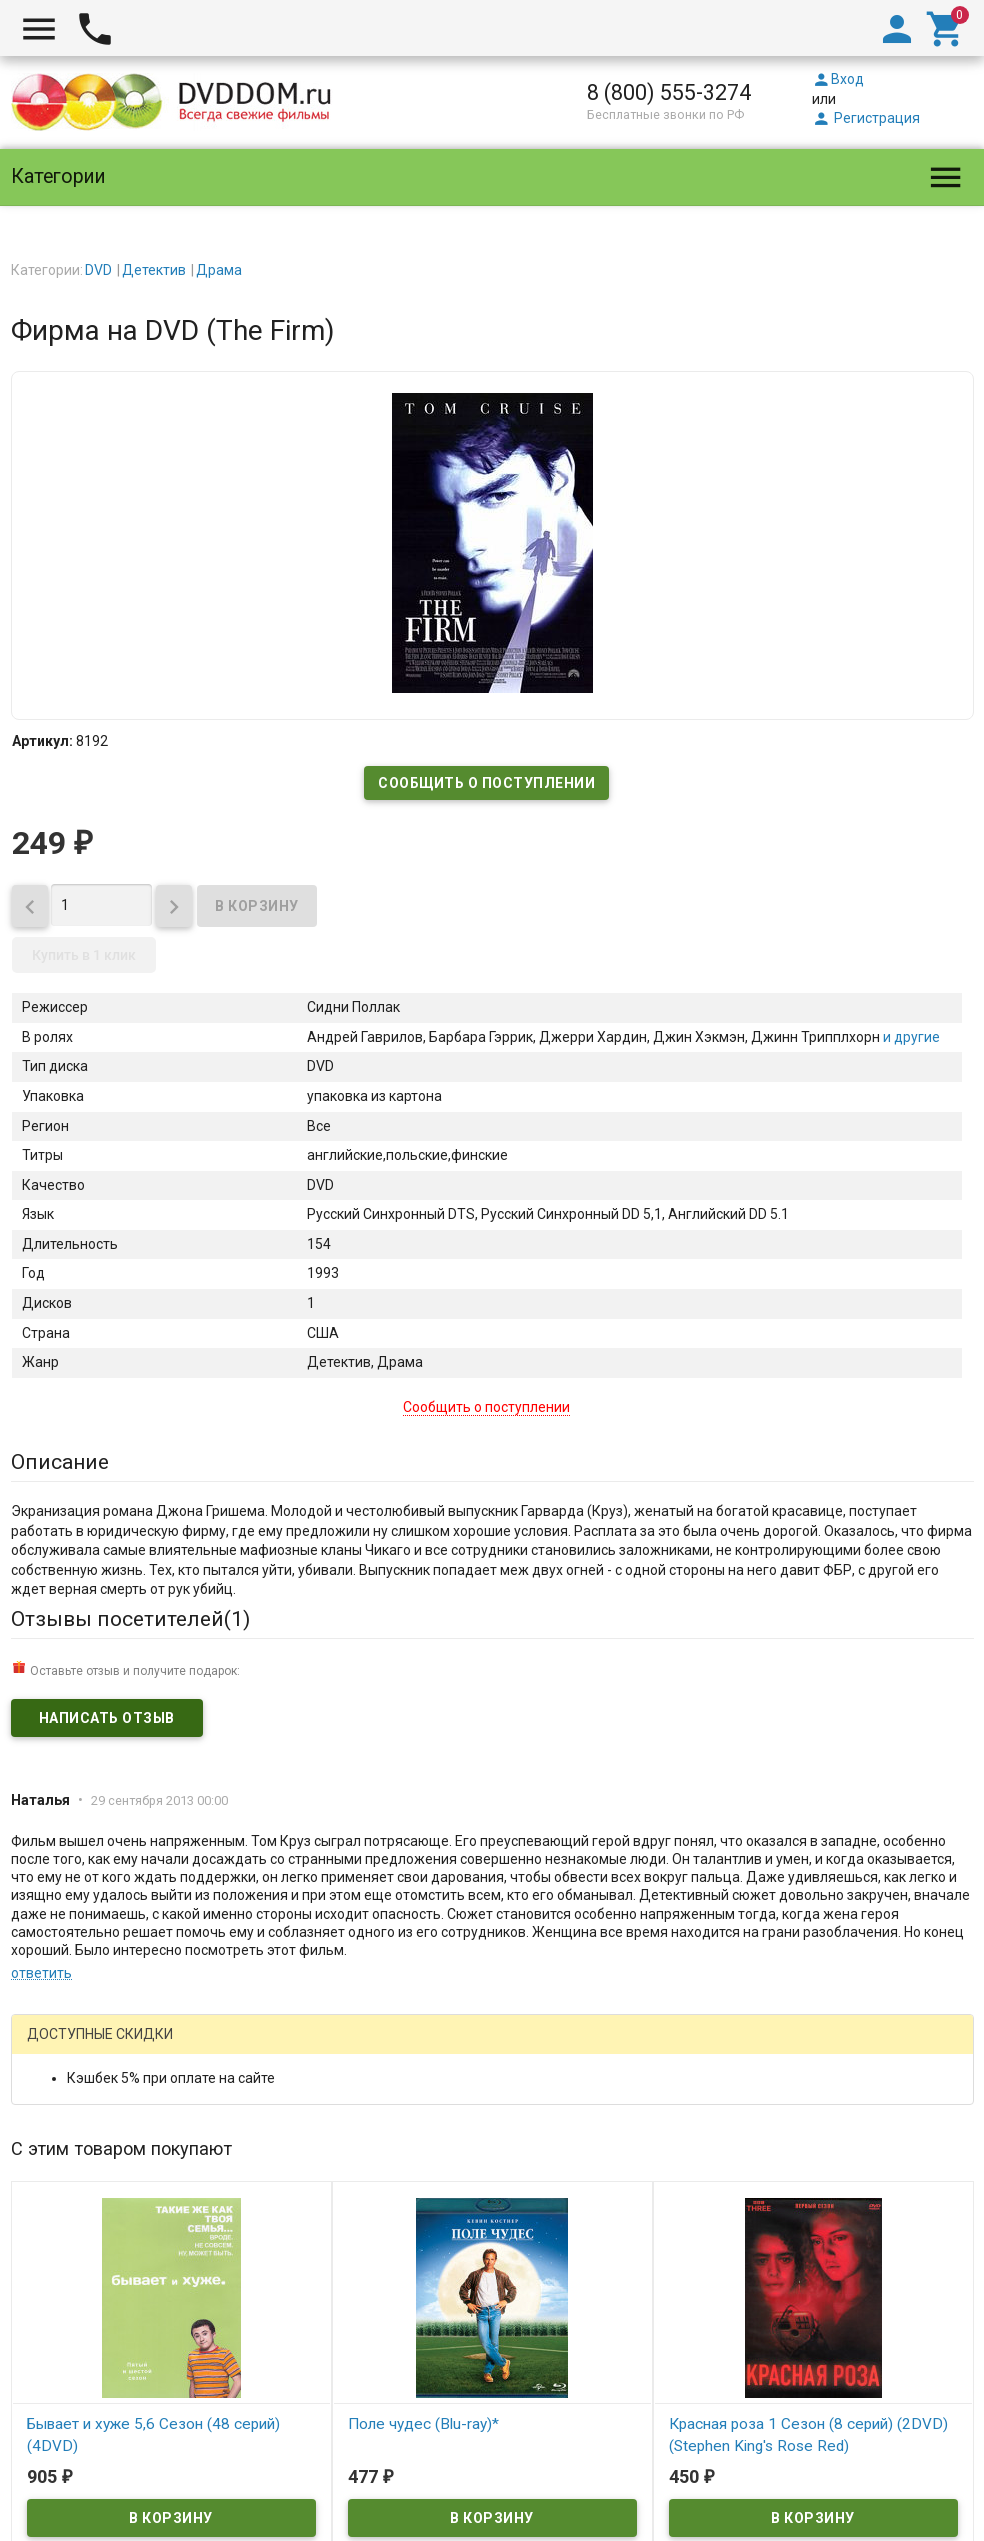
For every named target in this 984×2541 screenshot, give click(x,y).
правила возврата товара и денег (580, 2450)
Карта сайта (633, 2489)
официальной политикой (759, 2411)
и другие (910, 1037)
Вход (838, 79)
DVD (98, 270)
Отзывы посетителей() (130, 1619)
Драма (219, 270)
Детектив (154, 270)
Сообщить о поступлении (486, 783)
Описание (60, 1462)
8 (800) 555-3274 (669, 92)
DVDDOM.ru (63, 2363)
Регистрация (866, 118)
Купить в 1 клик (84, 955)
